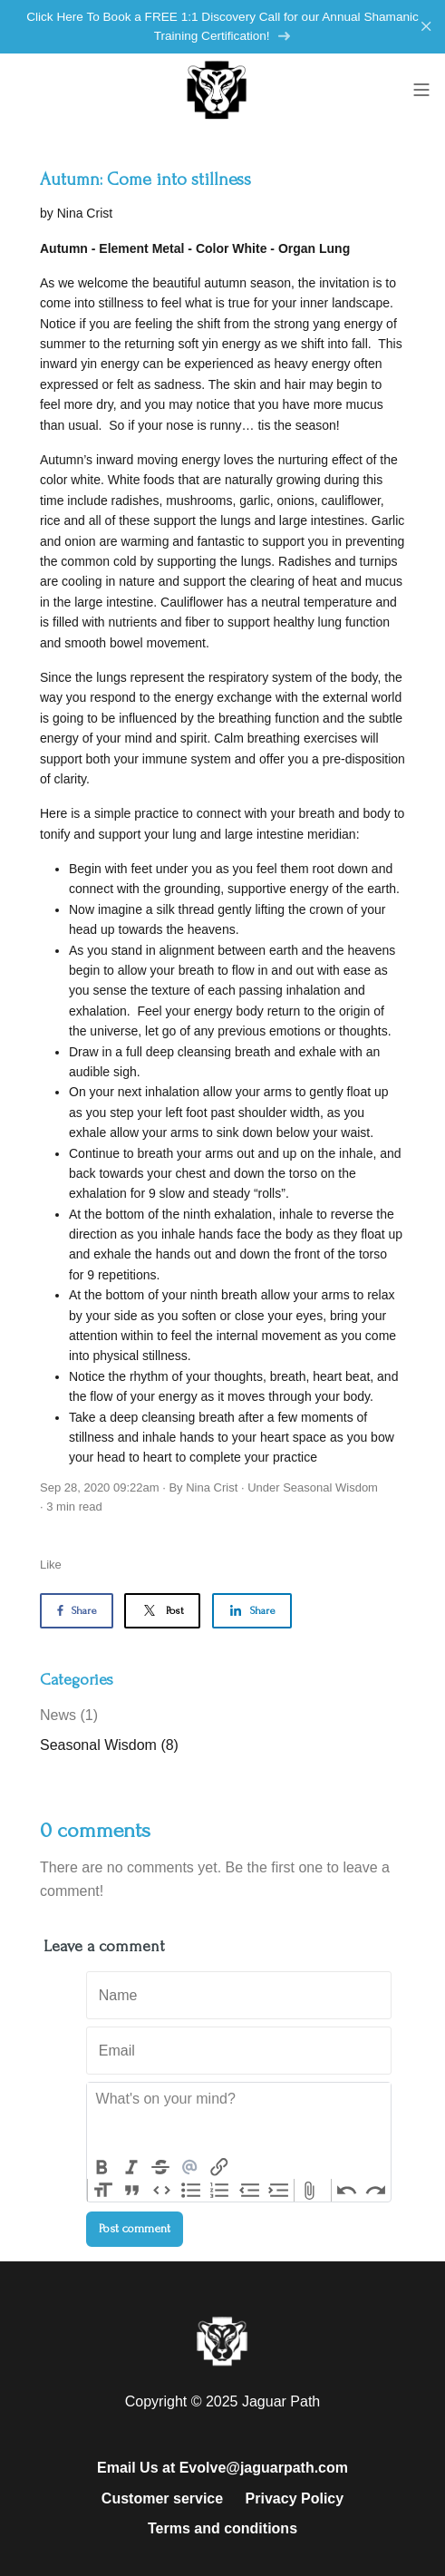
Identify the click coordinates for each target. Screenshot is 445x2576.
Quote (131, 2190)
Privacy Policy (295, 2498)
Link (219, 2167)
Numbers (220, 2190)
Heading (102, 2190)
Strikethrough (160, 2167)
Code (161, 2190)
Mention (189, 2167)
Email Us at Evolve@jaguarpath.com (222, 2467)
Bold (101, 2167)
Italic (130, 2167)
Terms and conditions (222, 2528)
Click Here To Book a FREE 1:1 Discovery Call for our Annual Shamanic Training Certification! (222, 27)
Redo (376, 2190)
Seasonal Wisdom (330, 1487)
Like (51, 1564)
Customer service (162, 2498)
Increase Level (279, 2190)
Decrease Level (249, 2190)
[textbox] (239, 2119)
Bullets (190, 2190)
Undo (346, 2190)
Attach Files (309, 2190)
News (69, 1715)
